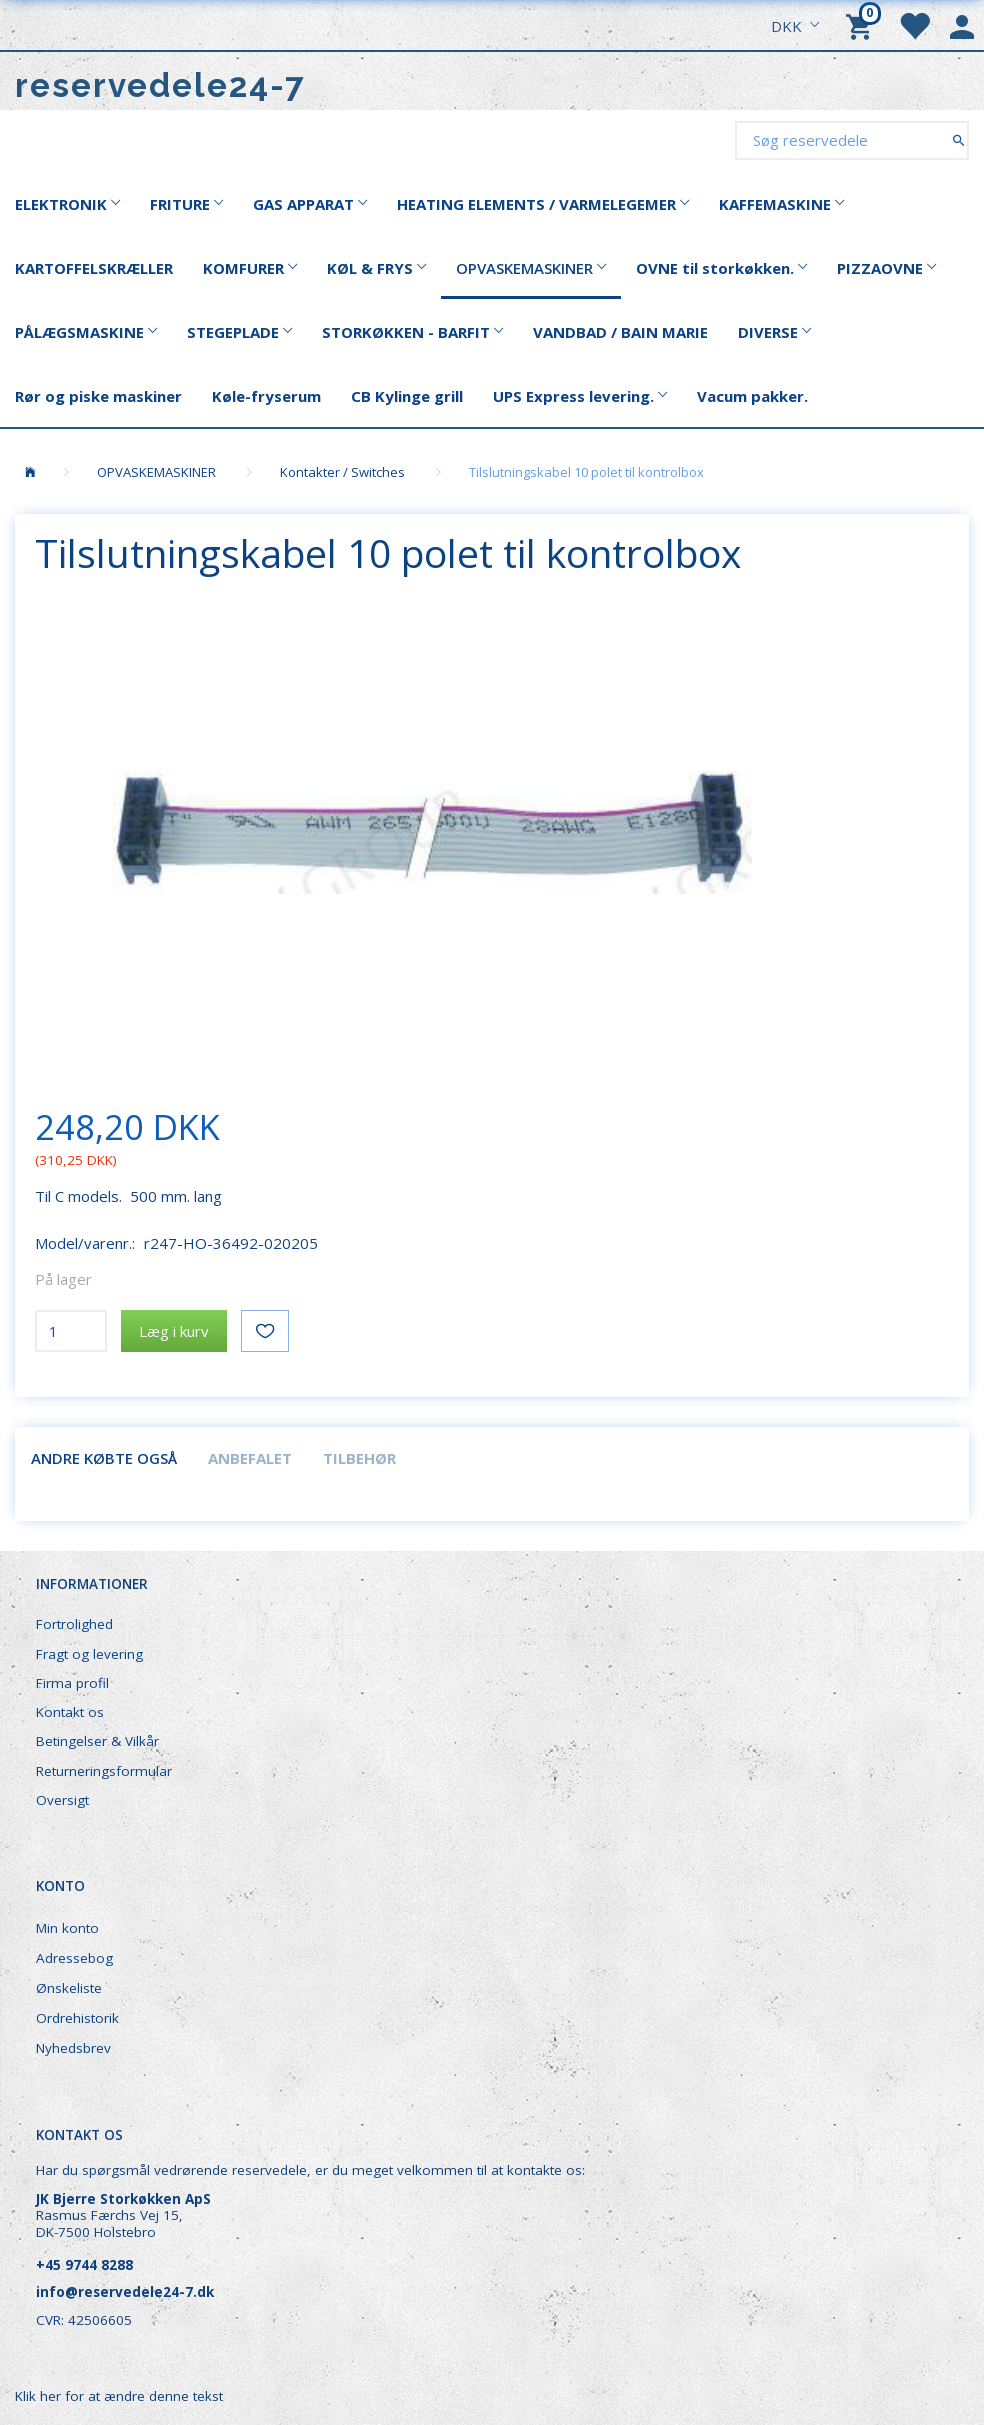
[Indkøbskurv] (862, 25)
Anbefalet (250, 1458)
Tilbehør (359, 1458)
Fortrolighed (74, 1624)
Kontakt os (70, 1712)
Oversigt (62, 1800)
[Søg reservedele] (958, 139)
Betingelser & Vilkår (97, 1741)
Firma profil (72, 1683)
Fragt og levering (89, 1654)
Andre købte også (104, 1458)
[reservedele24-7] (160, 85)
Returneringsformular (104, 1771)
